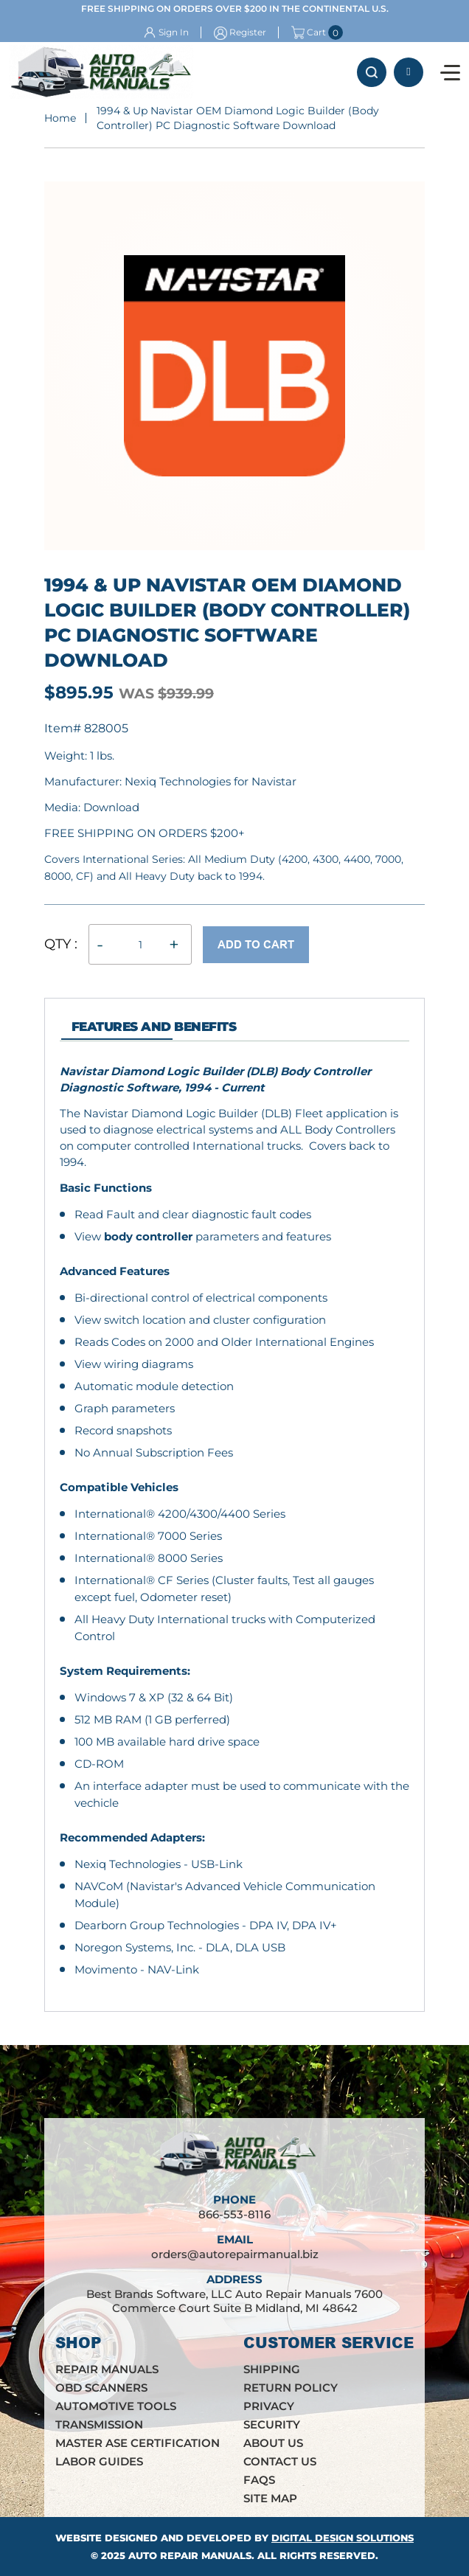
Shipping (271, 2369)
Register (247, 32)
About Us (273, 2443)
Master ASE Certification (137, 2443)
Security (271, 2424)
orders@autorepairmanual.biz (235, 2254)
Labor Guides (99, 2461)
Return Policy (290, 2388)
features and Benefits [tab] (154, 1026)
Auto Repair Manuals (189, 2555)
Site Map (270, 2498)
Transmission (99, 2424)
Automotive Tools (115, 2406)
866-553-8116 (408, 72)
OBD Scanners (101, 2388)
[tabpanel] (234, 1520)
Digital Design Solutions (342, 2538)
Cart (308, 32)
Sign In (174, 32)
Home (60, 118)
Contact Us (279, 2461)
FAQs (259, 2480)
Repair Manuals (107, 2369)
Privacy (268, 2406)
